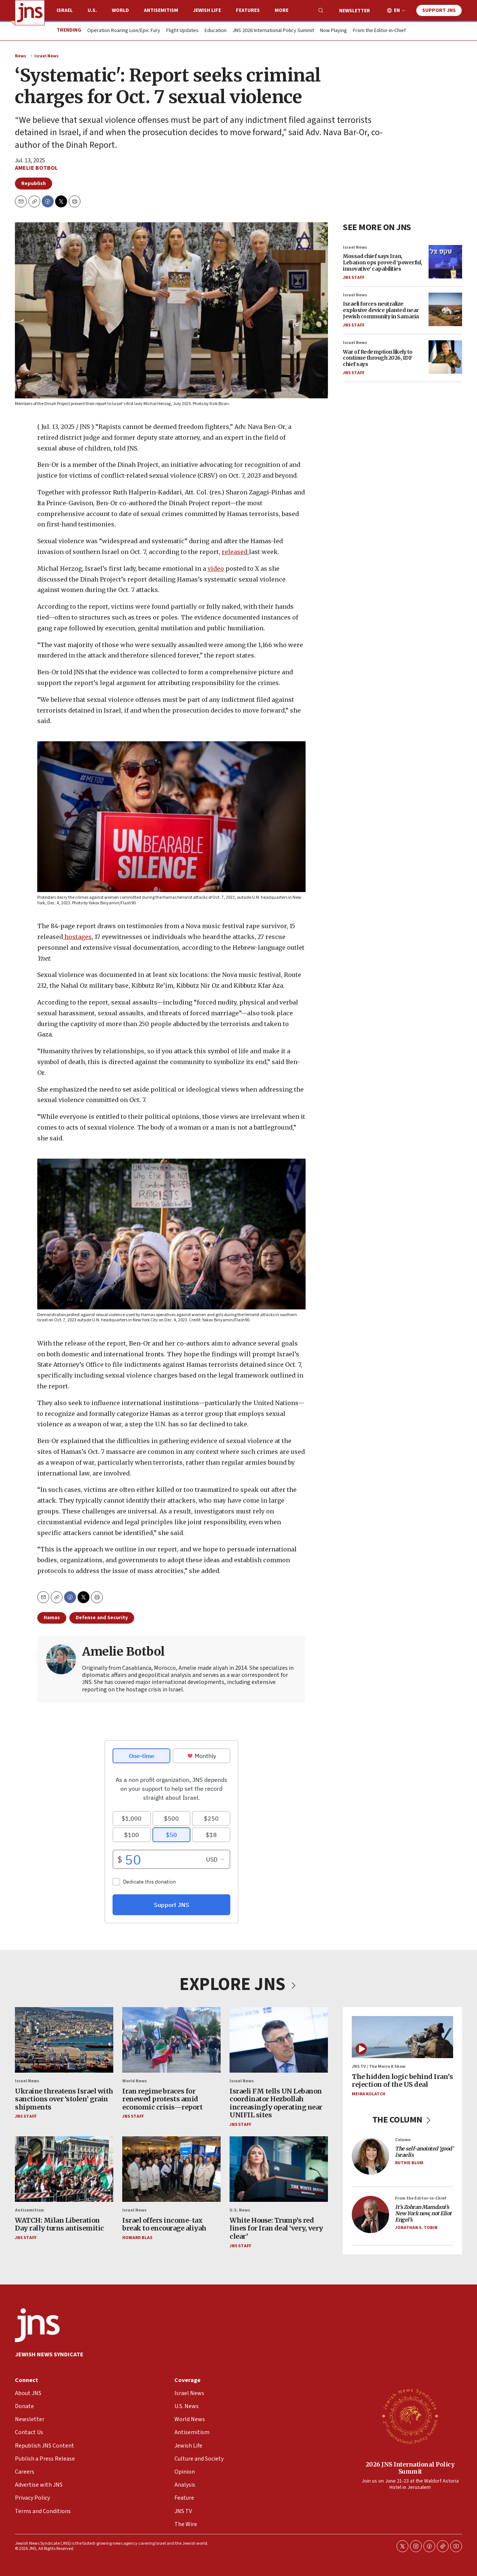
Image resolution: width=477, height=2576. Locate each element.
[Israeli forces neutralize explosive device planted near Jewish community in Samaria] (445, 309)
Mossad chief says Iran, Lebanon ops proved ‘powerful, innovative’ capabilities (382, 262)
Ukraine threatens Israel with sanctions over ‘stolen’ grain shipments (64, 2099)
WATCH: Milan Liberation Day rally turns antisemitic (59, 2224)
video (216, 568)
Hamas (52, 1617)
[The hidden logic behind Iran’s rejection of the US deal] (402, 2037)
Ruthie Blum (409, 2163)
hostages (77, 936)
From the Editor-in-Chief (379, 31)
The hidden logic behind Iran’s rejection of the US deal (402, 2080)
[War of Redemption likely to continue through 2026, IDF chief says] (445, 357)
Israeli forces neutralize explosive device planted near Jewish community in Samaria (381, 310)
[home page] (30, 12)
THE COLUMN (402, 2120)
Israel (65, 10)
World (120, 10)
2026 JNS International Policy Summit (410, 2468)
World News (134, 2081)
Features (248, 10)
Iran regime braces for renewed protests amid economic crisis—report (162, 2099)
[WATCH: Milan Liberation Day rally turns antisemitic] (64, 2169)
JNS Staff (353, 277)
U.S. (92, 10)
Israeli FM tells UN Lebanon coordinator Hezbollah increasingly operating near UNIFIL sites (276, 2103)
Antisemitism (161, 10)
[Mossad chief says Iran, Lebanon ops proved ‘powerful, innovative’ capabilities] (445, 261)
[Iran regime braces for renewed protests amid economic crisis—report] (171, 2040)
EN (397, 10)
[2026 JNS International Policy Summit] (410, 2416)
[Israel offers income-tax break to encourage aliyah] (171, 2169)
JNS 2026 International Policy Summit (273, 31)
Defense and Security (102, 1617)
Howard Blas (137, 2238)
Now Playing (333, 31)
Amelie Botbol (36, 168)
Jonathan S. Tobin (416, 2228)
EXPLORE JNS (238, 1984)
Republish (33, 183)
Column (403, 2140)
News (20, 56)
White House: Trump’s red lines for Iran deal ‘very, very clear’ (276, 2228)
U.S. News (240, 2210)
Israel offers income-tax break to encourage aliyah (164, 2224)
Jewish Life (207, 10)
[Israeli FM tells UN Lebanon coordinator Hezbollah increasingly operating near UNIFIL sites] (279, 2040)
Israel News (46, 56)
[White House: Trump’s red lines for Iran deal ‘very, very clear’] (279, 2169)
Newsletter (354, 11)
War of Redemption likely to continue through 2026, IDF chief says (378, 357)
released (235, 551)
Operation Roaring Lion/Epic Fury (123, 31)
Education (216, 31)
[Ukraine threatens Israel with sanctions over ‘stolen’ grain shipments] (64, 2040)
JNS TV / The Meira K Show (378, 2067)
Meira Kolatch (368, 2094)
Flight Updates (182, 31)
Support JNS (439, 10)
